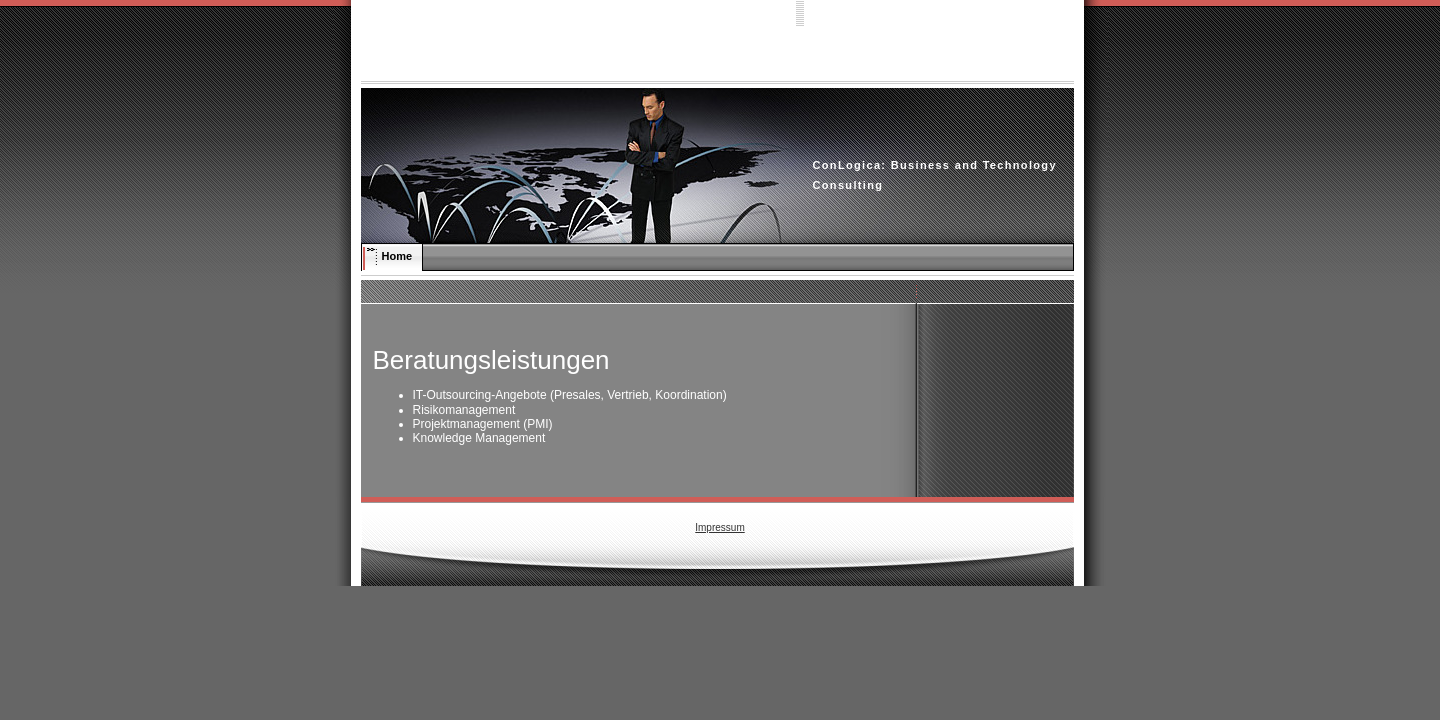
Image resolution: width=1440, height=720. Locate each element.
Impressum (719, 527)
